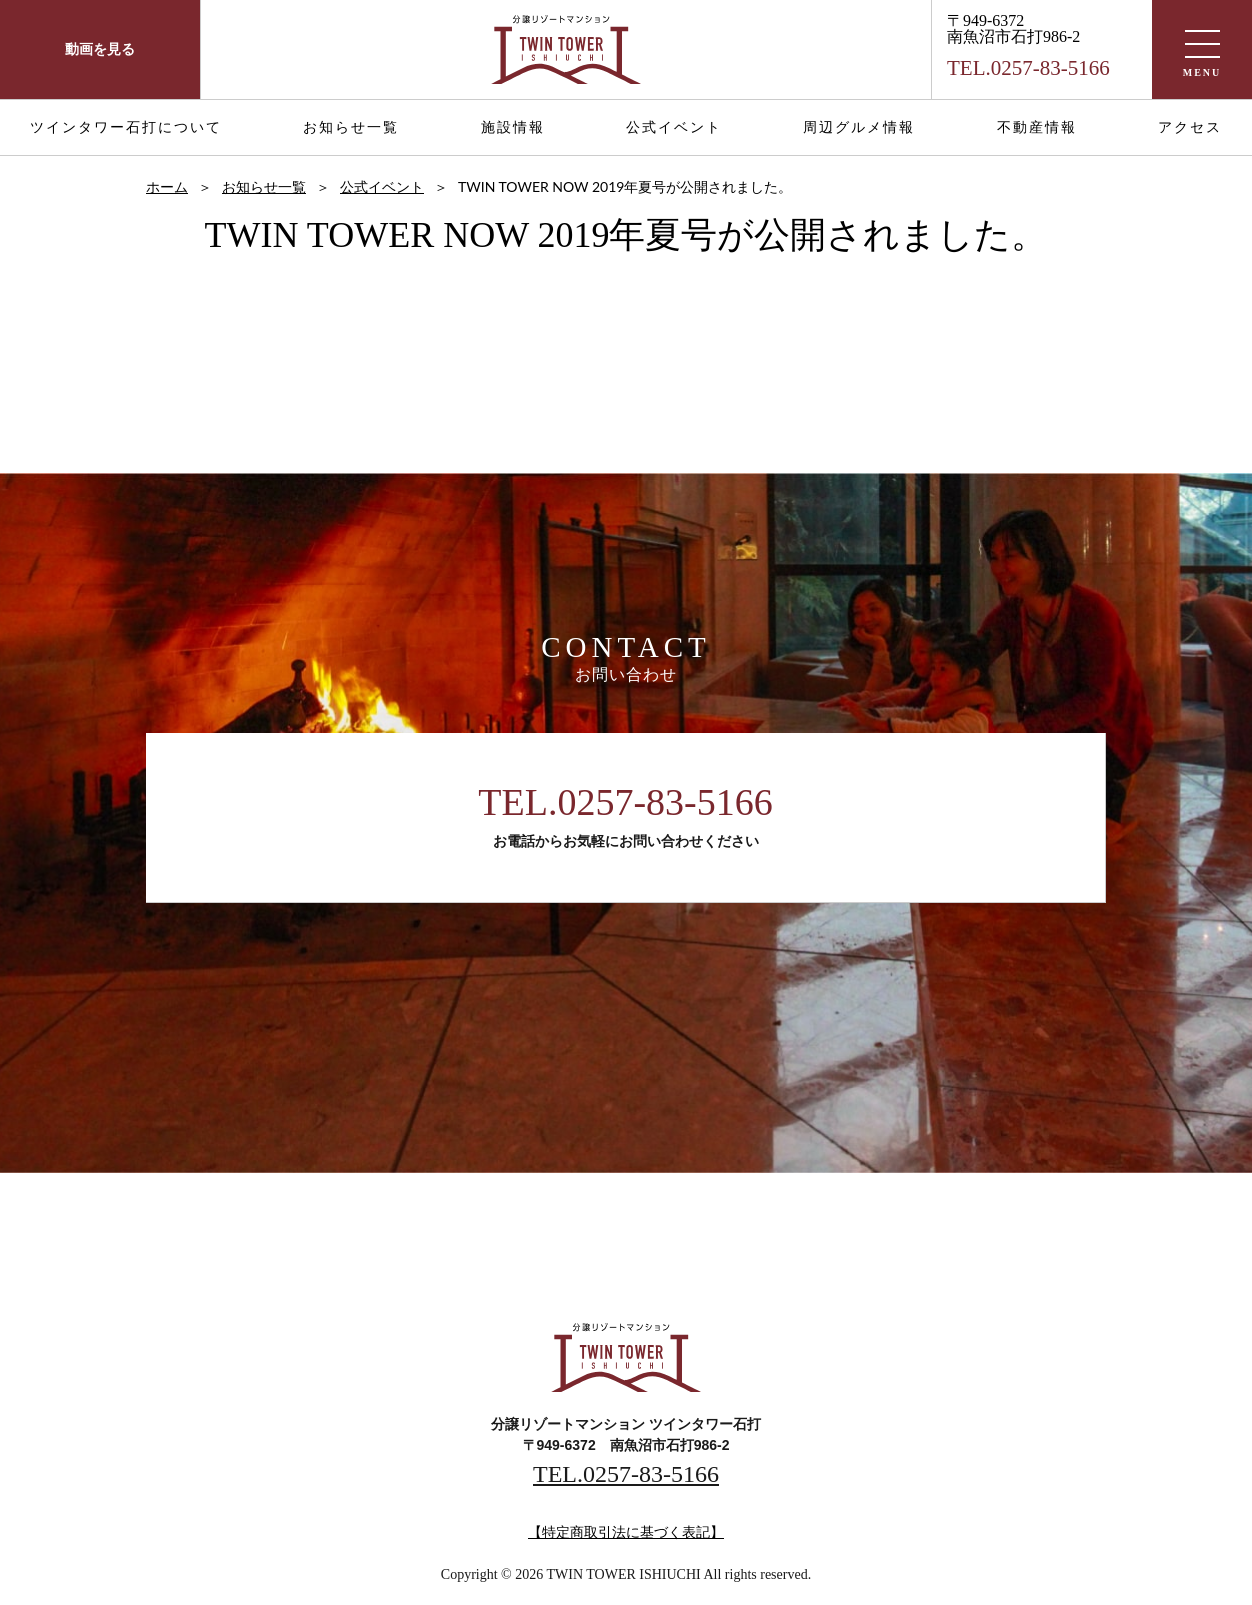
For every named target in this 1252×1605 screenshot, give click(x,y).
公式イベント (674, 127)
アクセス (1190, 127)
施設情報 (513, 127)
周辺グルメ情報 (859, 127)
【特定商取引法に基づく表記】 (626, 1532)
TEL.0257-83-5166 (625, 802)
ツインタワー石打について (126, 127)
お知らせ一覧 (351, 127)
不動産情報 (1037, 127)
